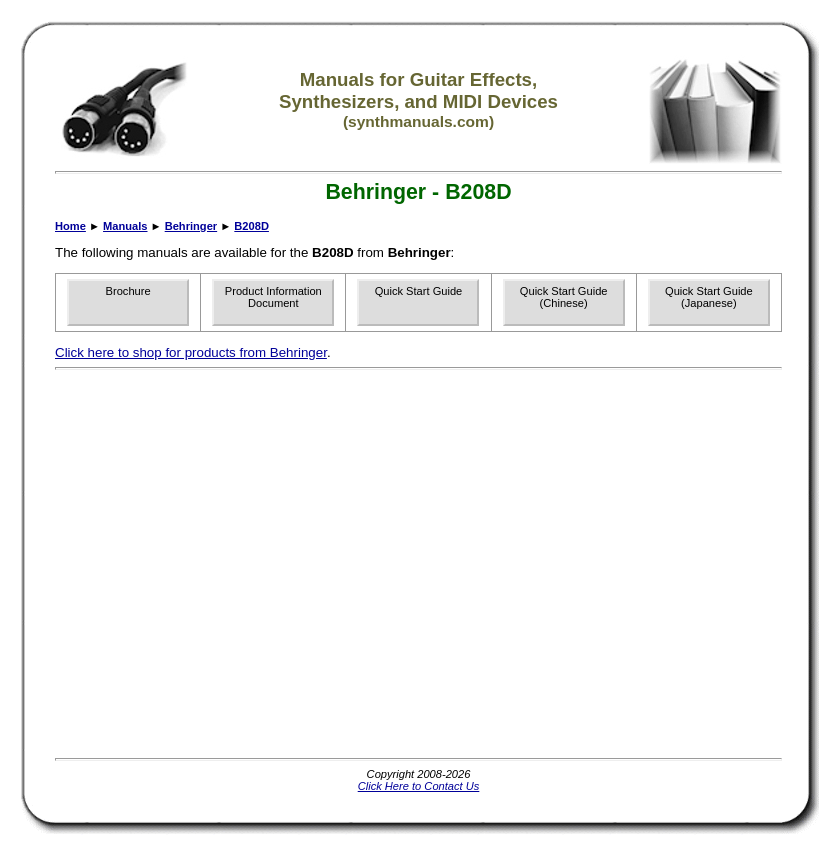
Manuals (125, 226)
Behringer (191, 226)
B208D (251, 226)
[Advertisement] (187, 563)
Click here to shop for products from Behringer (191, 352)
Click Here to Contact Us (419, 786)
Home (70, 226)
